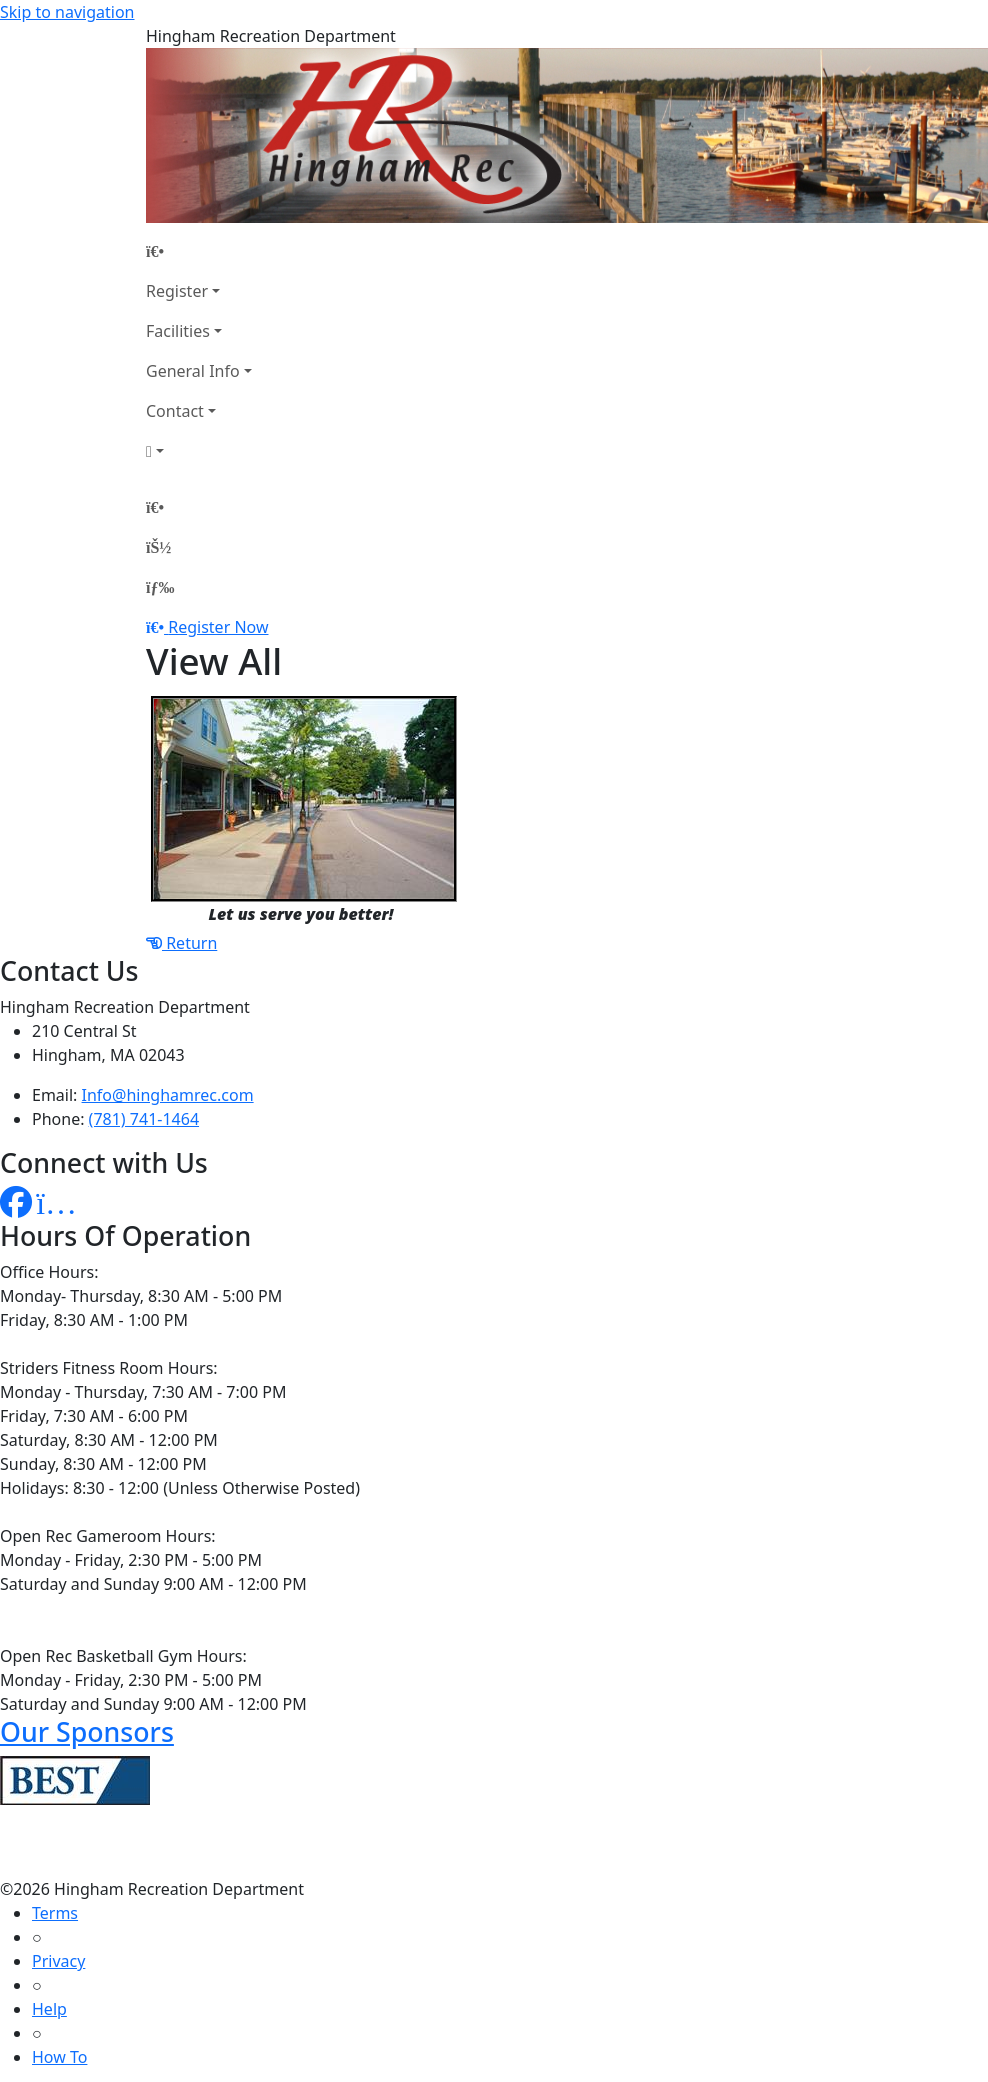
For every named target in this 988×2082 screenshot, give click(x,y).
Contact (175, 411)
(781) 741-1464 (144, 1119)
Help (49, 2009)
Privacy (58, 1961)
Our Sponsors (87, 1731)
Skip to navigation (67, 12)
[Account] (199, 451)
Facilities (178, 331)
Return (181, 943)
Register (177, 291)
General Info (193, 371)
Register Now (218, 627)
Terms (55, 1913)
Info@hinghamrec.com (168, 1095)
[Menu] (160, 587)
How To (59, 2057)
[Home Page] (199, 251)
